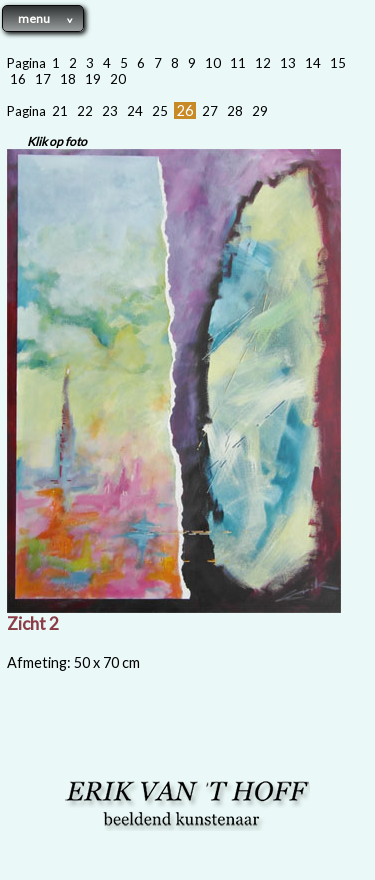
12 (263, 63)
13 (288, 63)
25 (160, 111)
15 (338, 63)
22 (85, 111)
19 (93, 79)
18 (68, 79)
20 (118, 79)
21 (60, 111)
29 (260, 111)
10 (213, 63)
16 (18, 79)
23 (110, 111)
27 (210, 111)
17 (43, 79)
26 (185, 110)
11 (238, 63)
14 (313, 63)
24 (135, 111)
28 (235, 111)
